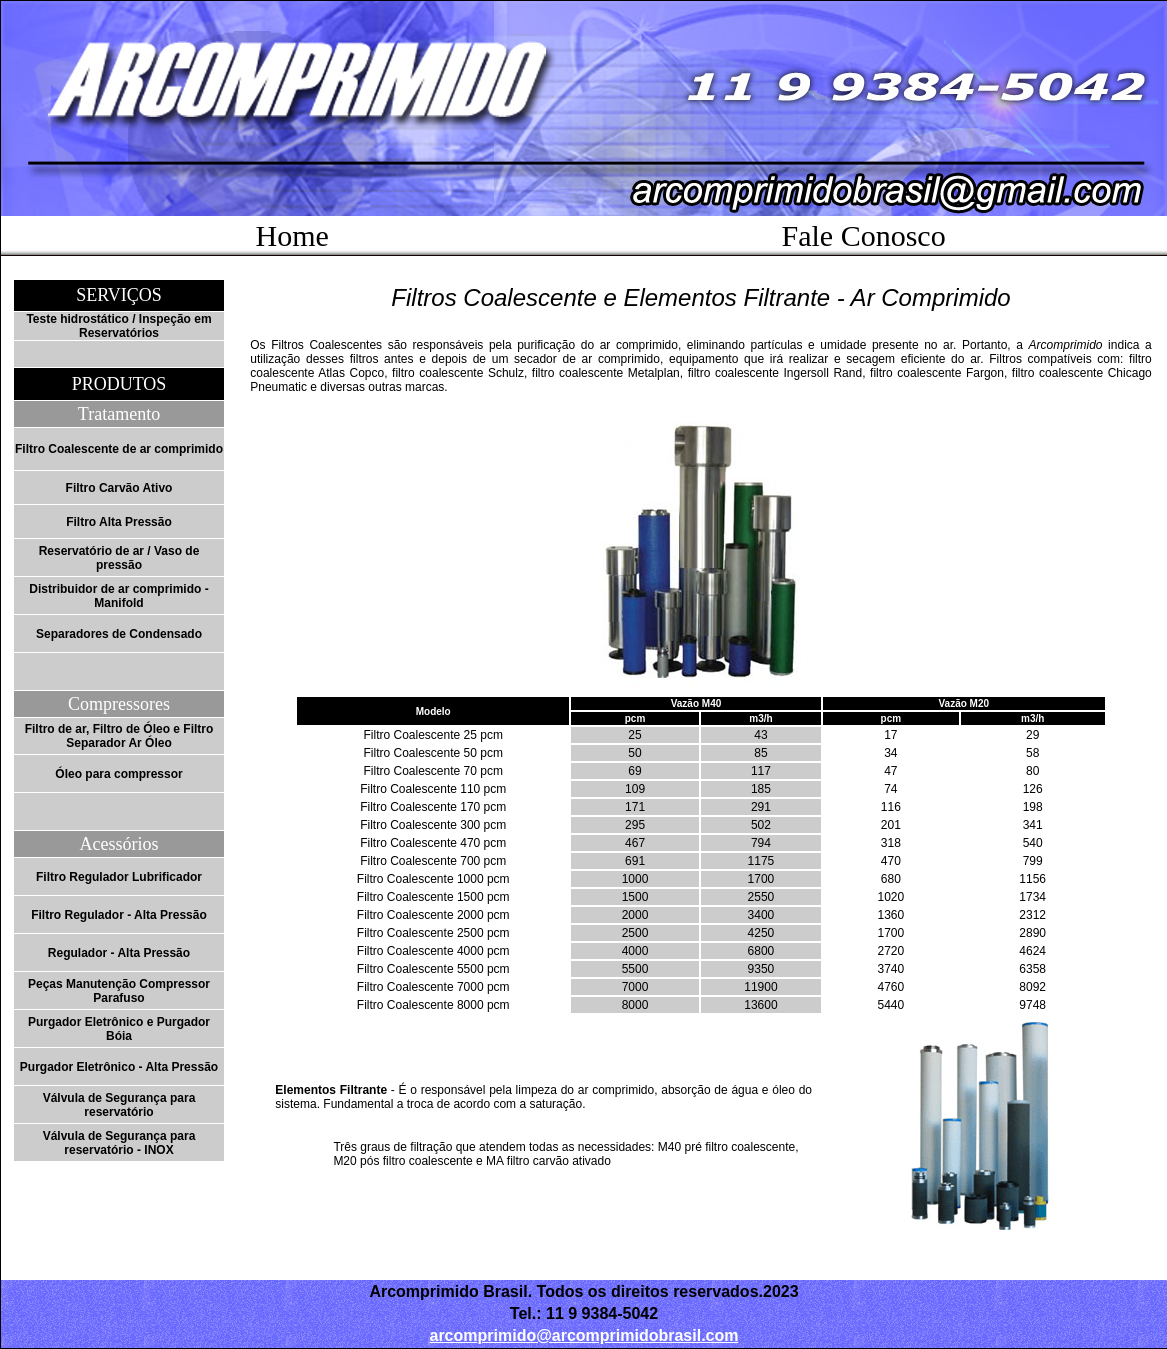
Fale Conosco (864, 235)
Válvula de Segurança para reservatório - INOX (119, 1143)
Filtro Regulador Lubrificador (119, 877)
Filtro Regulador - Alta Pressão (119, 915)
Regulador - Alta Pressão (119, 953)
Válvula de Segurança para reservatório (119, 1105)
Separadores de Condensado (119, 634)
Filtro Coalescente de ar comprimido (119, 449)
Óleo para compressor (118, 774)
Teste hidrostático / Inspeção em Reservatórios (118, 326)
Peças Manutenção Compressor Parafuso (119, 991)
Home (292, 235)
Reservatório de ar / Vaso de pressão (119, 558)
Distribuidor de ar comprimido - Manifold (118, 596)
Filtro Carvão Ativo (119, 488)
